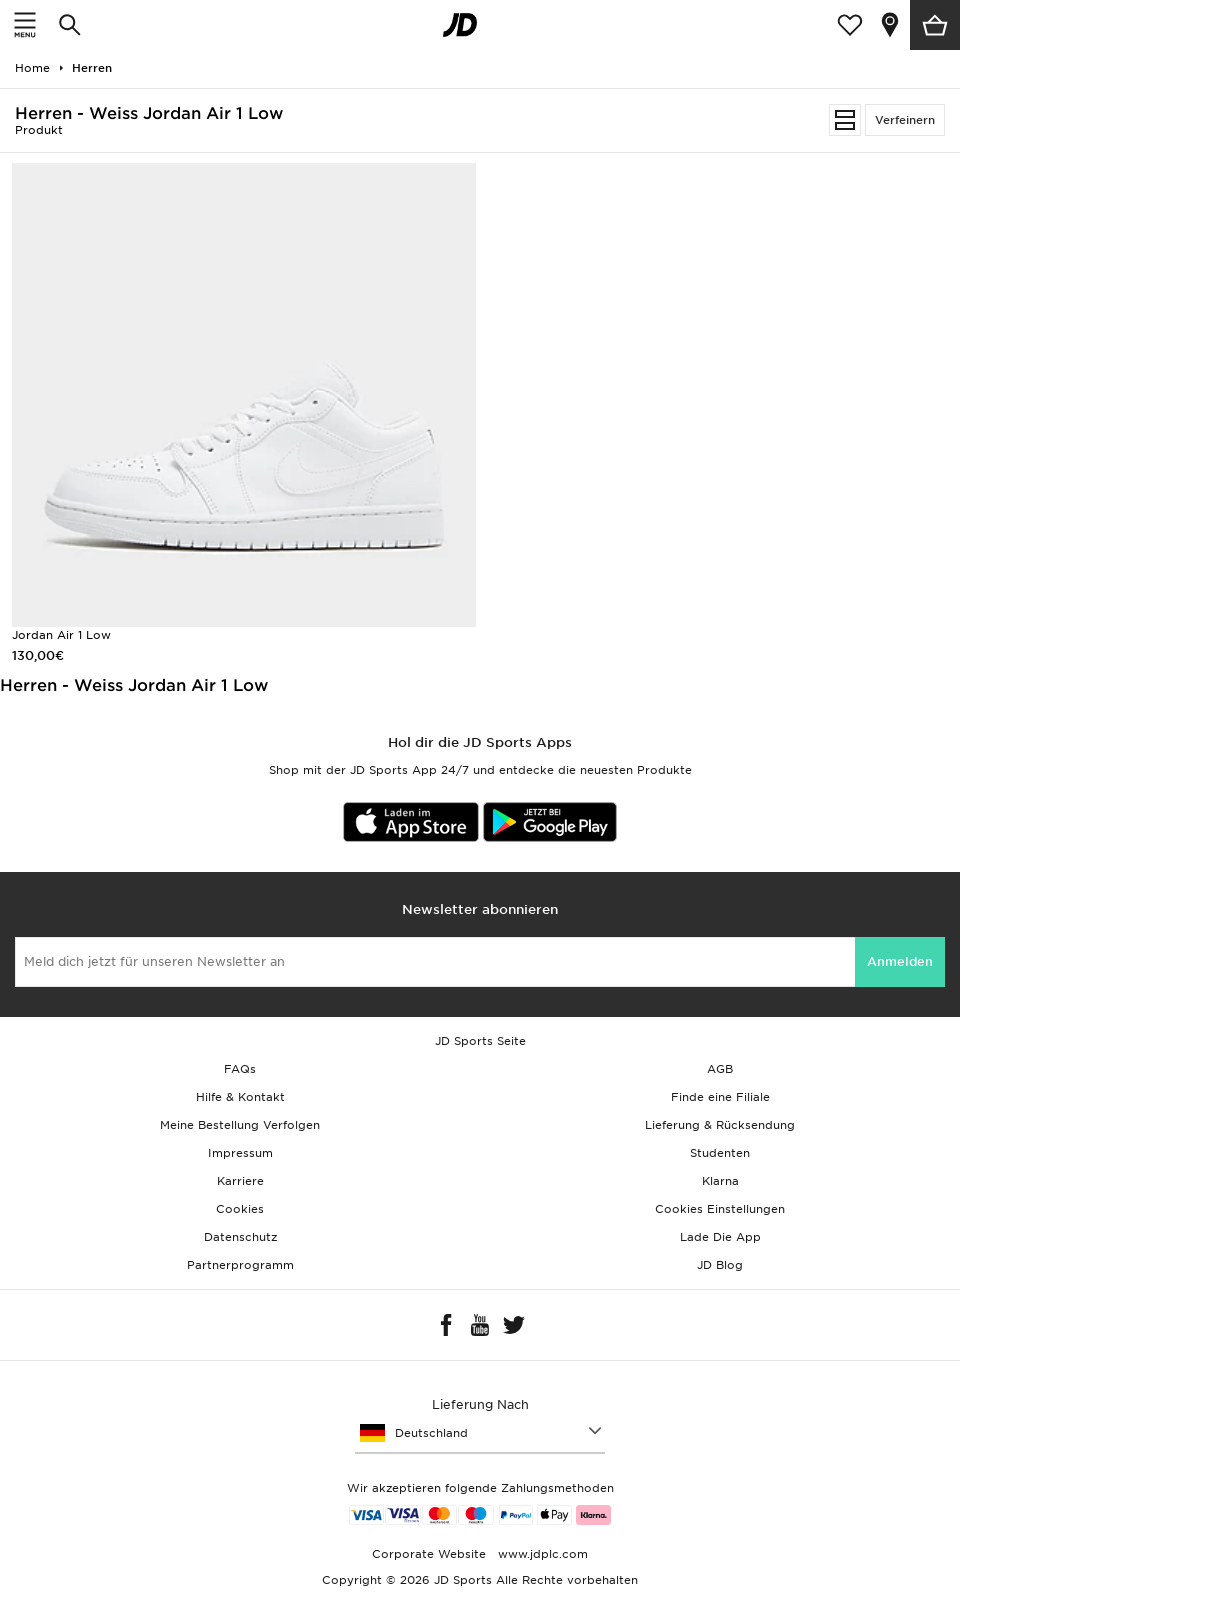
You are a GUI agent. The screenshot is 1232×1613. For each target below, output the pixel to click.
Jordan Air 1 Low (61, 635)
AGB (720, 1069)
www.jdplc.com (541, 1554)
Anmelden (900, 961)
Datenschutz (240, 1237)
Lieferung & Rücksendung (720, 1125)
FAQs (240, 1069)
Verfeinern (905, 120)
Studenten (720, 1153)
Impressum (240, 1153)
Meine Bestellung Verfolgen (240, 1125)
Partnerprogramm (240, 1265)
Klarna (720, 1181)
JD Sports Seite (480, 1041)
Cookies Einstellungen (720, 1209)
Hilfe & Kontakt (240, 1097)
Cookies (240, 1209)
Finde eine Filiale (720, 1097)
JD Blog (720, 1265)
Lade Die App (720, 1237)
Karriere (240, 1181)
